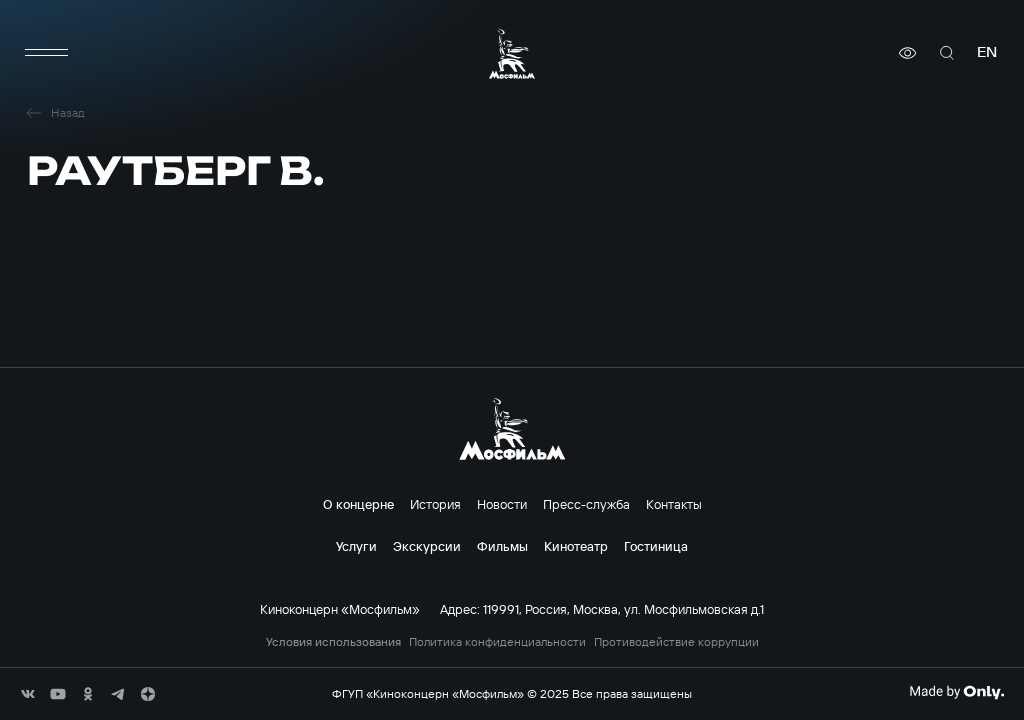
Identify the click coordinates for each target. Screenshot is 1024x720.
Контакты (674, 504)
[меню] (47, 53)
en (987, 52)
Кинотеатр (576, 546)
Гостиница (656, 546)
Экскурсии (427, 546)
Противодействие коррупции (676, 642)
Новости (502, 504)
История (435, 504)
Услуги (356, 546)
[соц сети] (28, 694)
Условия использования (333, 642)
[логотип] (512, 53)
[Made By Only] (956, 692)
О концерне (358, 504)
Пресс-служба (586, 504)
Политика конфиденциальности (497, 642)
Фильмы (502, 546)
